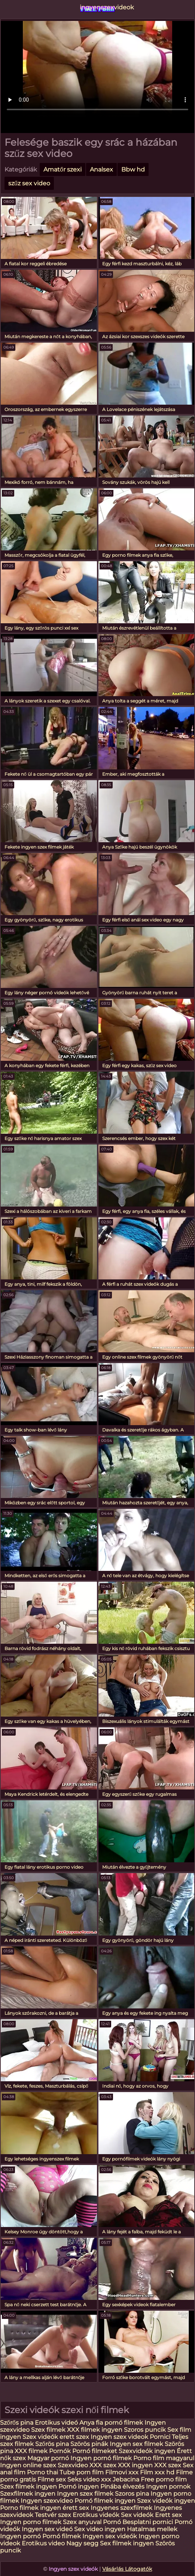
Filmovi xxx (121, 2472)
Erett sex (168, 2514)
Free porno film (164, 2479)
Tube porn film (82, 2472)
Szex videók (40, 2436)
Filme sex (51, 2479)
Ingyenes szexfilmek (121, 2507)
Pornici (160, 2436)
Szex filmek (48, 2429)
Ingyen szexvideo (47, 2500)
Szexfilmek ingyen (27, 2493)
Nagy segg (82, 2543)
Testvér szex (53, 2514)
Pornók (60, 2451)
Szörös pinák (89, 2443)
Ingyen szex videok (119, 2436)
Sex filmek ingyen (127, 2543)
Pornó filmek (61, 2536)
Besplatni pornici (147, 2522)
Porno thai (42, 2472)
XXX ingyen (135, 2465)
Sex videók (137, 2514)
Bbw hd (133, 169)
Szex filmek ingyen (28, 2486)
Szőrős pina (16, 2422)
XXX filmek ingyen (94, 2429)
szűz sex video (29, 183)
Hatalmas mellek (152, 2529)
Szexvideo (73, 2465)
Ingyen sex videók (109, 2536)
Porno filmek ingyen (30, 2507)
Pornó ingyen (78, 2486)
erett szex (74, 2436)
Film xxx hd (157, 2472)
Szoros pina (132, 2493)
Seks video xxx (89, 2479)
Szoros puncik (145, 2429)
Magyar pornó (48, 2458)
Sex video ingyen (99, 2529)
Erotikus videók (96, 2514)
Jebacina (126, 2479)
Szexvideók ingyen (147, 2451)
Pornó (112, 2522)
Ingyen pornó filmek (101, 2458)
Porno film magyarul (163, 2458)
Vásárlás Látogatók (127, 2569)
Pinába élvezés (122, 2486)
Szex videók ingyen (166, 2500)
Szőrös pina (52, 2443)
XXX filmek (31, 2451)
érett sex (76, 2507)
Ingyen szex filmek (85, 2493)
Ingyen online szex (28, 2465)
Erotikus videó (56, 2422)
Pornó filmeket (94, 2451)
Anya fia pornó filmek (111, 2422)
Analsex (101, 169)
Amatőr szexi (62, 169)
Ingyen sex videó (47, 2529)
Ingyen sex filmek (136, 2443)
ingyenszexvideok (97, 7)
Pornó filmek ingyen (104, 2500)
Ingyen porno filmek (31, 2522)
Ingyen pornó (20, 2536)
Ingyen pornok (168, 2486)
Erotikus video (43, 2543)
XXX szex (102, 2465)
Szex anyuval (82, 2522)
